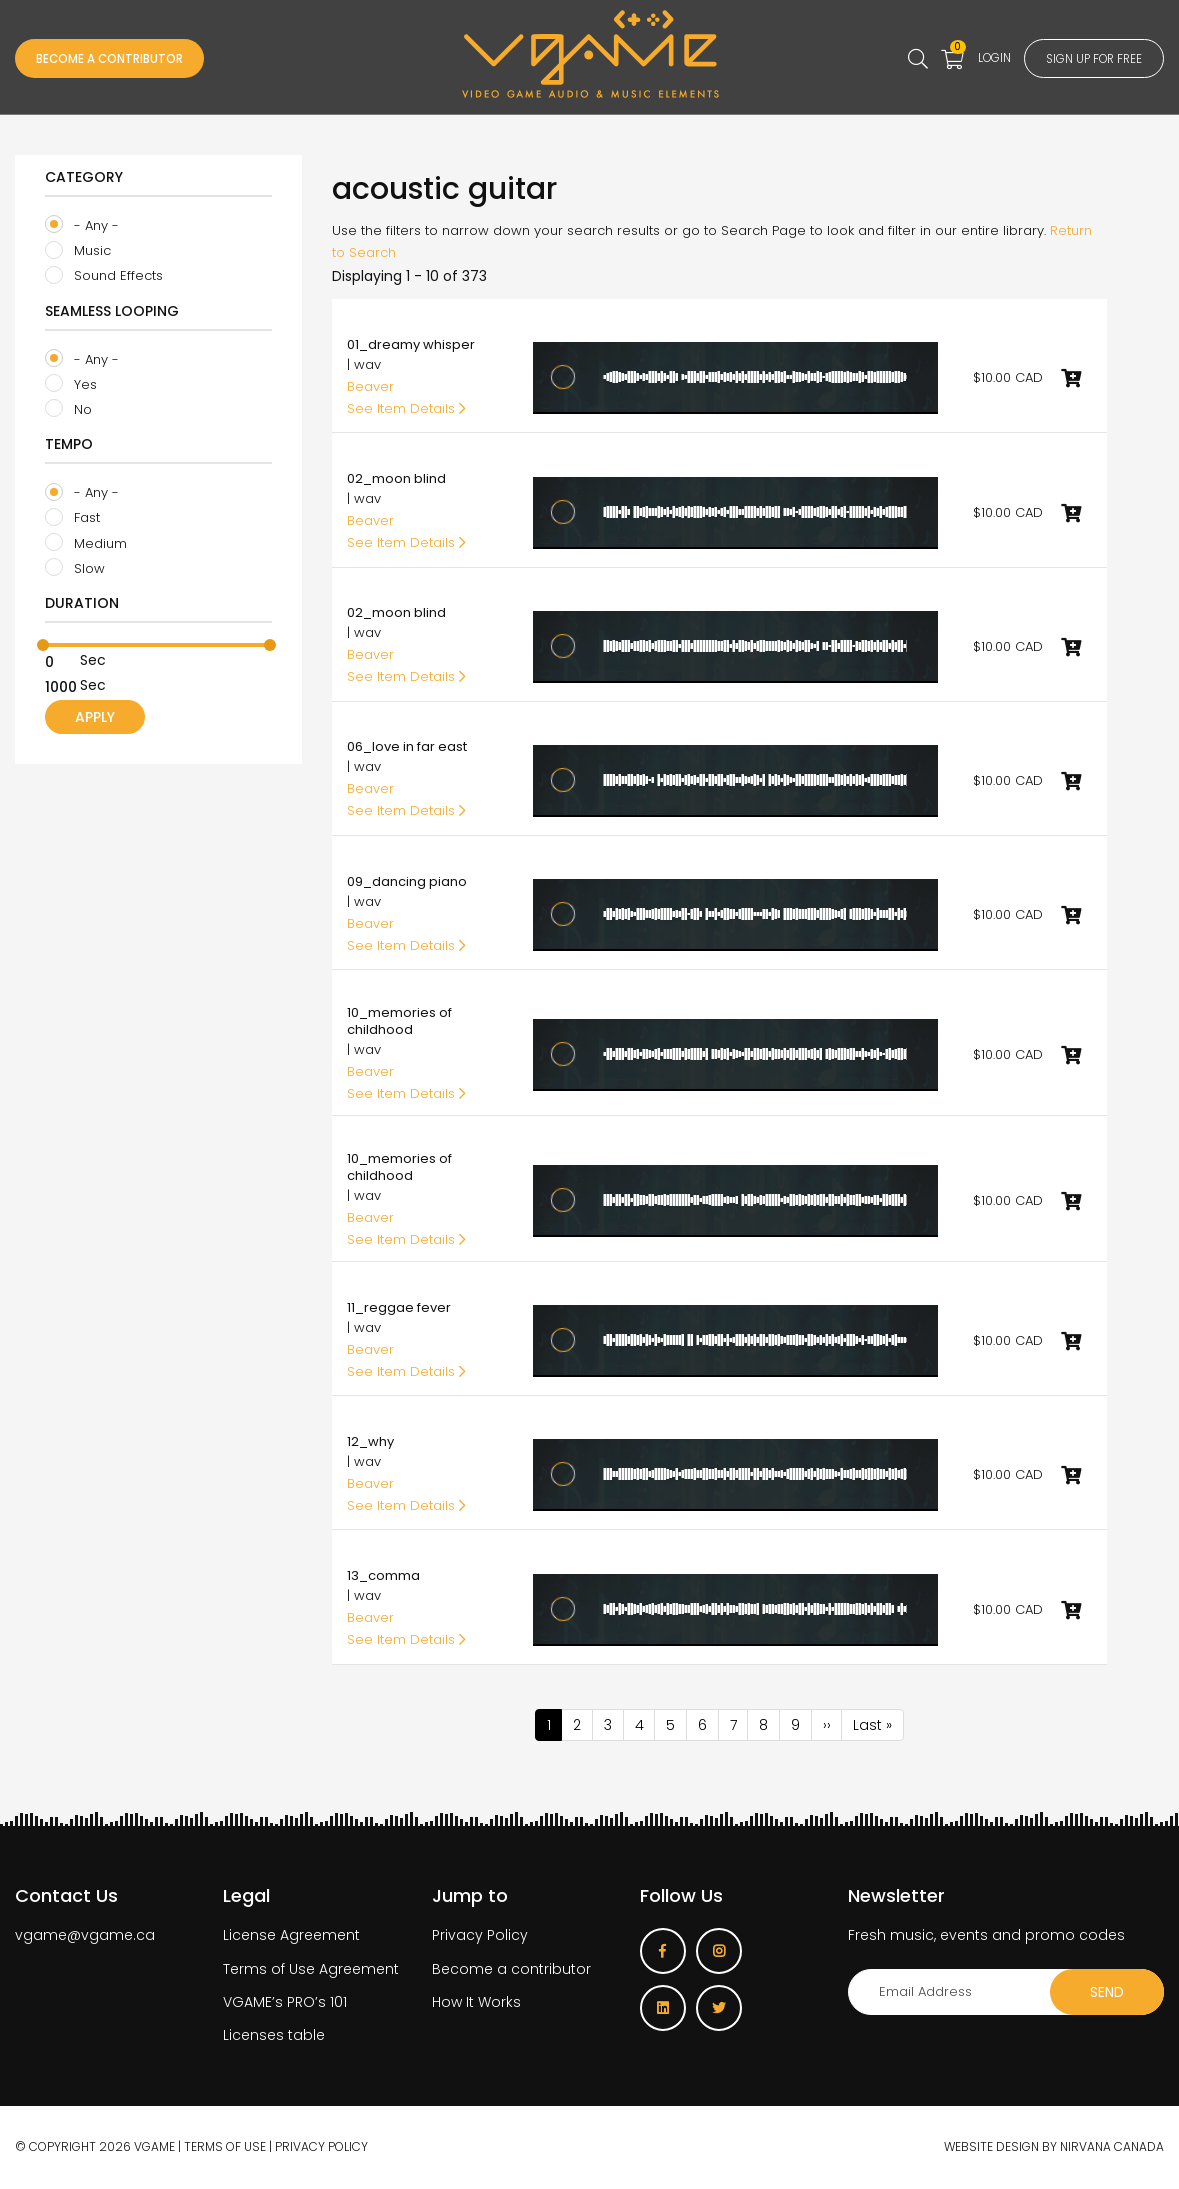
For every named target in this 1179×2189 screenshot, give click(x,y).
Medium (86, 543)
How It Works (476, 2003)
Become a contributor (511, 1970)
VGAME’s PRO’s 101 (285, 2003)
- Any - (82, 225)
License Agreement (291, 1937)
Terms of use (225, 2148)
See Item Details (406, 408)
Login (960, 57)
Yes (71, 384)
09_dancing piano (407, 881)
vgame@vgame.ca (85, 1937)
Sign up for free (1079, 59)
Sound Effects (104, 276)
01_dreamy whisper (411, 344)
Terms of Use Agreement (311, 1970)
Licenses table (274, 2036)
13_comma (383, 1575)
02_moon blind (396, 478)
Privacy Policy (480, 1937)
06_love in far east (407, 746)
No (68, 409)
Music (78, 251)
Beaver (370, 386)
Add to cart (1071, 378)
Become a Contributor (130, 59)
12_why (370, 1441)
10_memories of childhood (399, 1021)
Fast (72, 518)
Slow (75, 568)
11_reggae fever (399, 1307)
